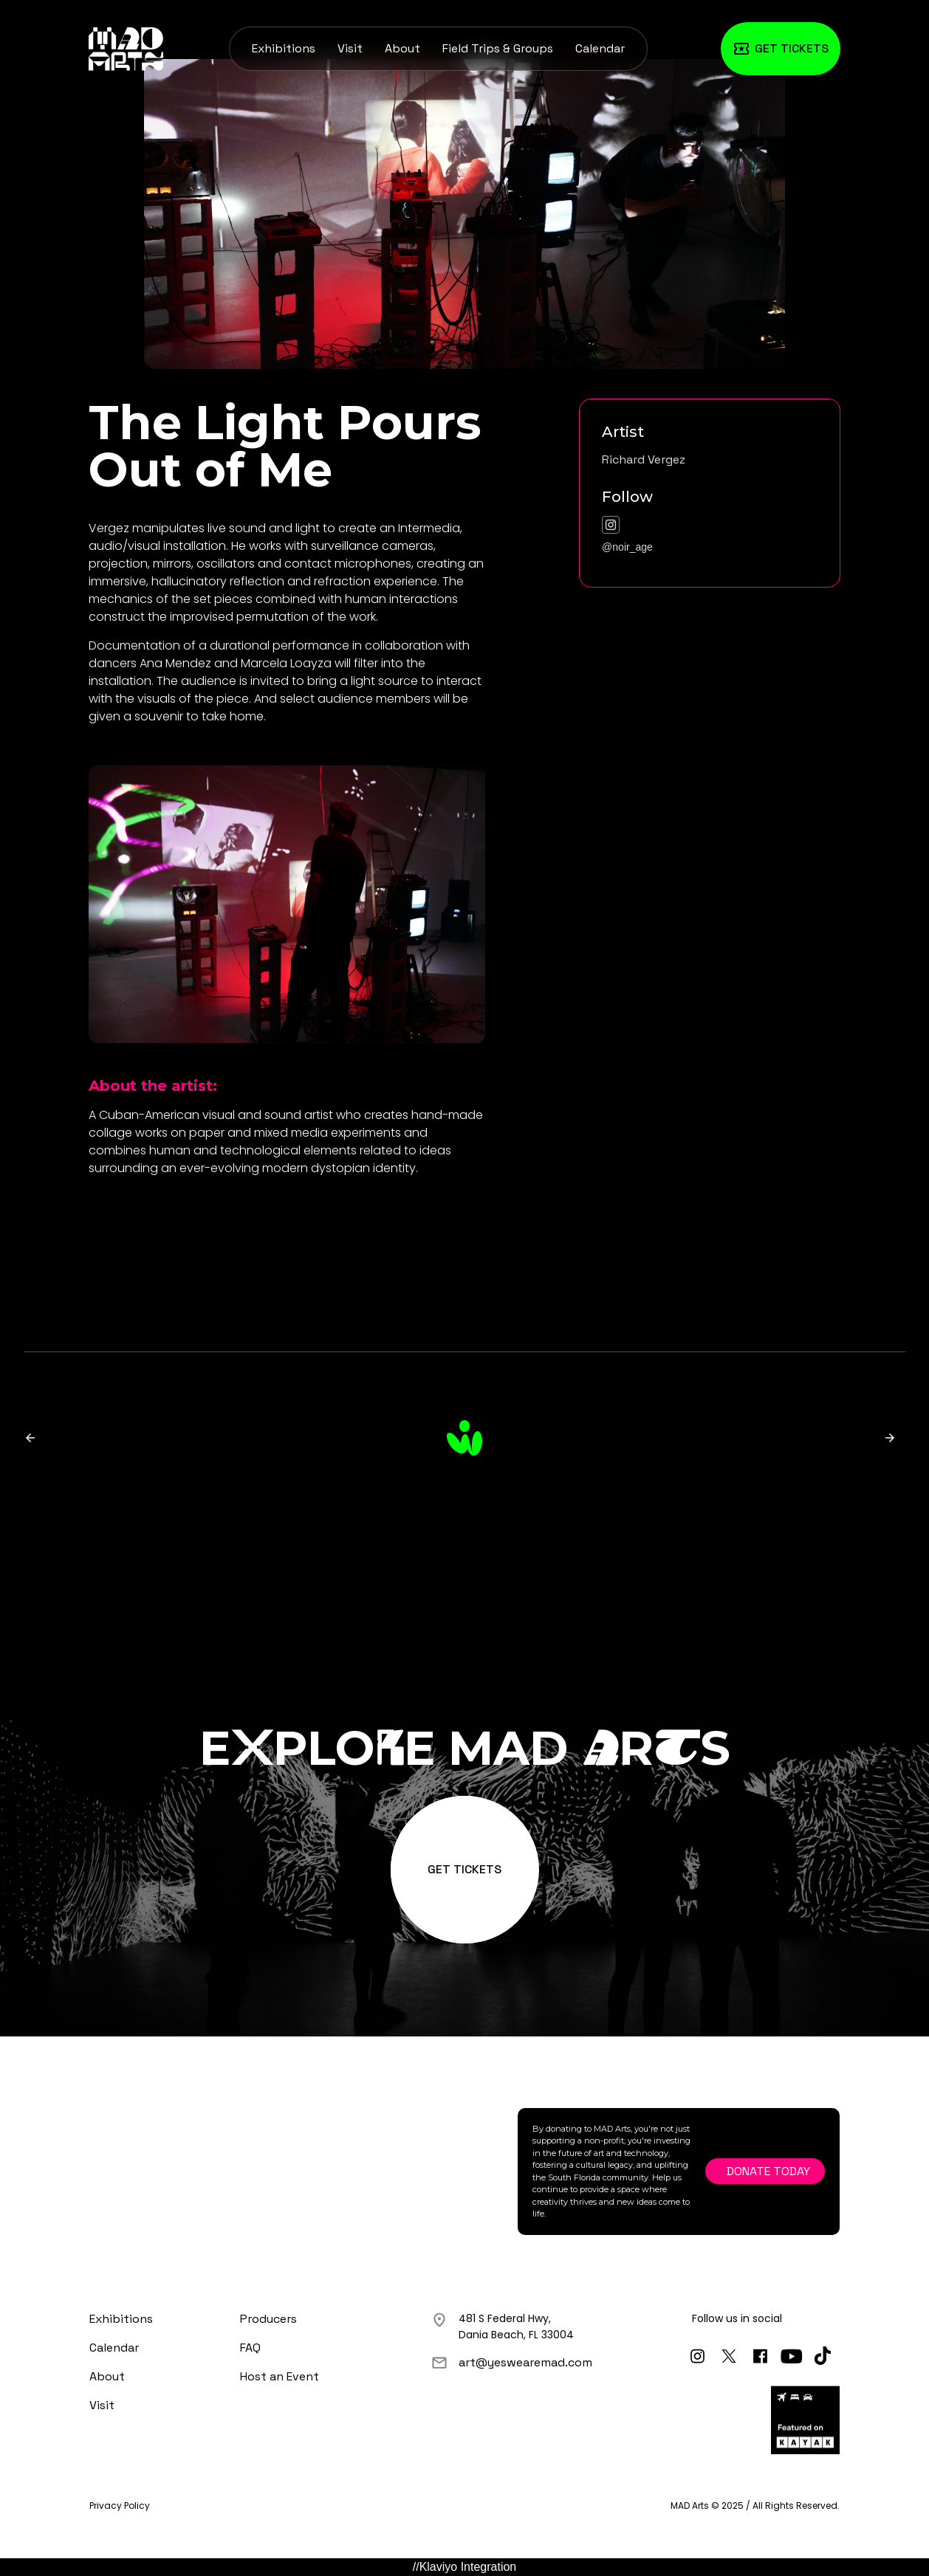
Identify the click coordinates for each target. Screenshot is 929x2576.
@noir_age (627, 547)
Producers (268, 2319)
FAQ (250, 2347)
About (402, 48)
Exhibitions (283, 48)
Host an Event (279, 2376)
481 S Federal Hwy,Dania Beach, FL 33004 (516, 2326)
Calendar (600, 48)
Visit (350, 48)
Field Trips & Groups (497, 48)
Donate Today (768, 2171)
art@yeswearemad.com (525, 2362)
